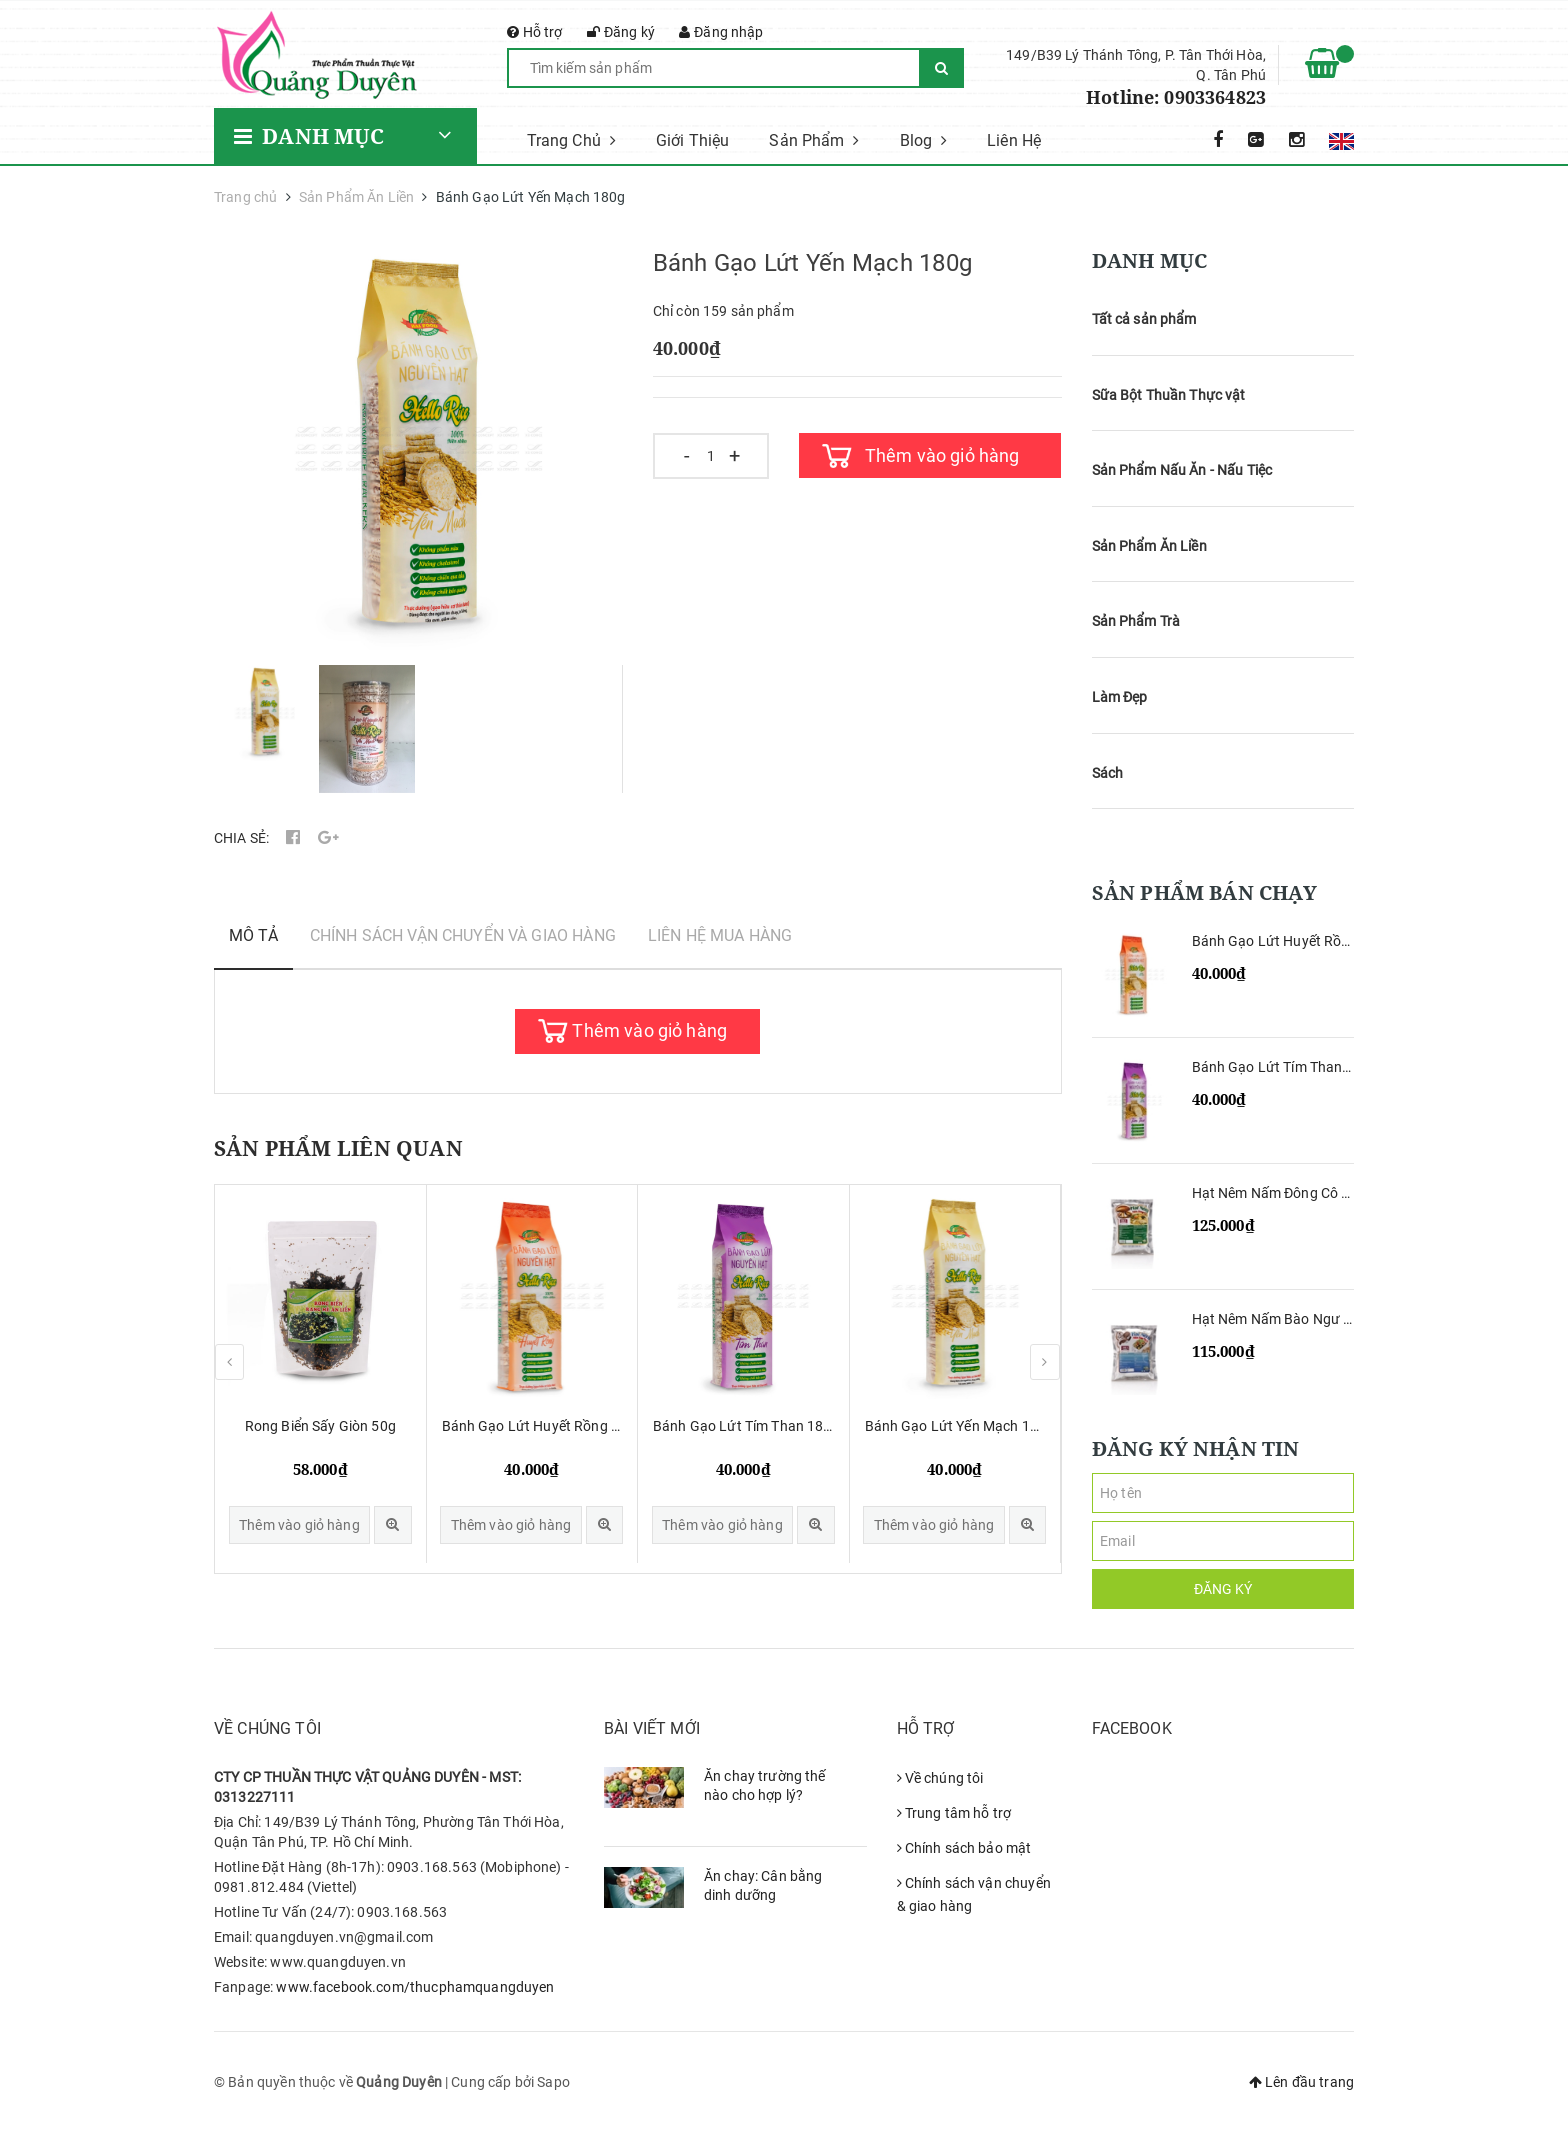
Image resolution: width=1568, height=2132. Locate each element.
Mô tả (253, 935)
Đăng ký (621, 32)
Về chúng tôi (940, 1778)
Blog (924, 140)
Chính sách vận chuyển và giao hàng (463, 935)
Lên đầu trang (1301, 2082)
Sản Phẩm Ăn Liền (1149, 546)
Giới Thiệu (693, 140)
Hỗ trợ (535, 32)
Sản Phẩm (814, 140)
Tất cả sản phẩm (1144, 319)
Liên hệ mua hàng (720, 935)
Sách (1108, 773)
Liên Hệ (1014, 140)
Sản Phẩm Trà (1136, 621)
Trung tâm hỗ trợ (954, 1813)
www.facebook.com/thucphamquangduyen (415, 1987)
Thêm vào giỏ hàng (942, 455)
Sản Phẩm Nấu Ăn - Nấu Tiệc (1182, 470)
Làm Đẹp (1120, 697)
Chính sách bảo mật (964, 1848)
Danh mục (309, 136)
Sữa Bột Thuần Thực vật (1169, 395)
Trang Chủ (571, 140)
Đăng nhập (721, 32)
